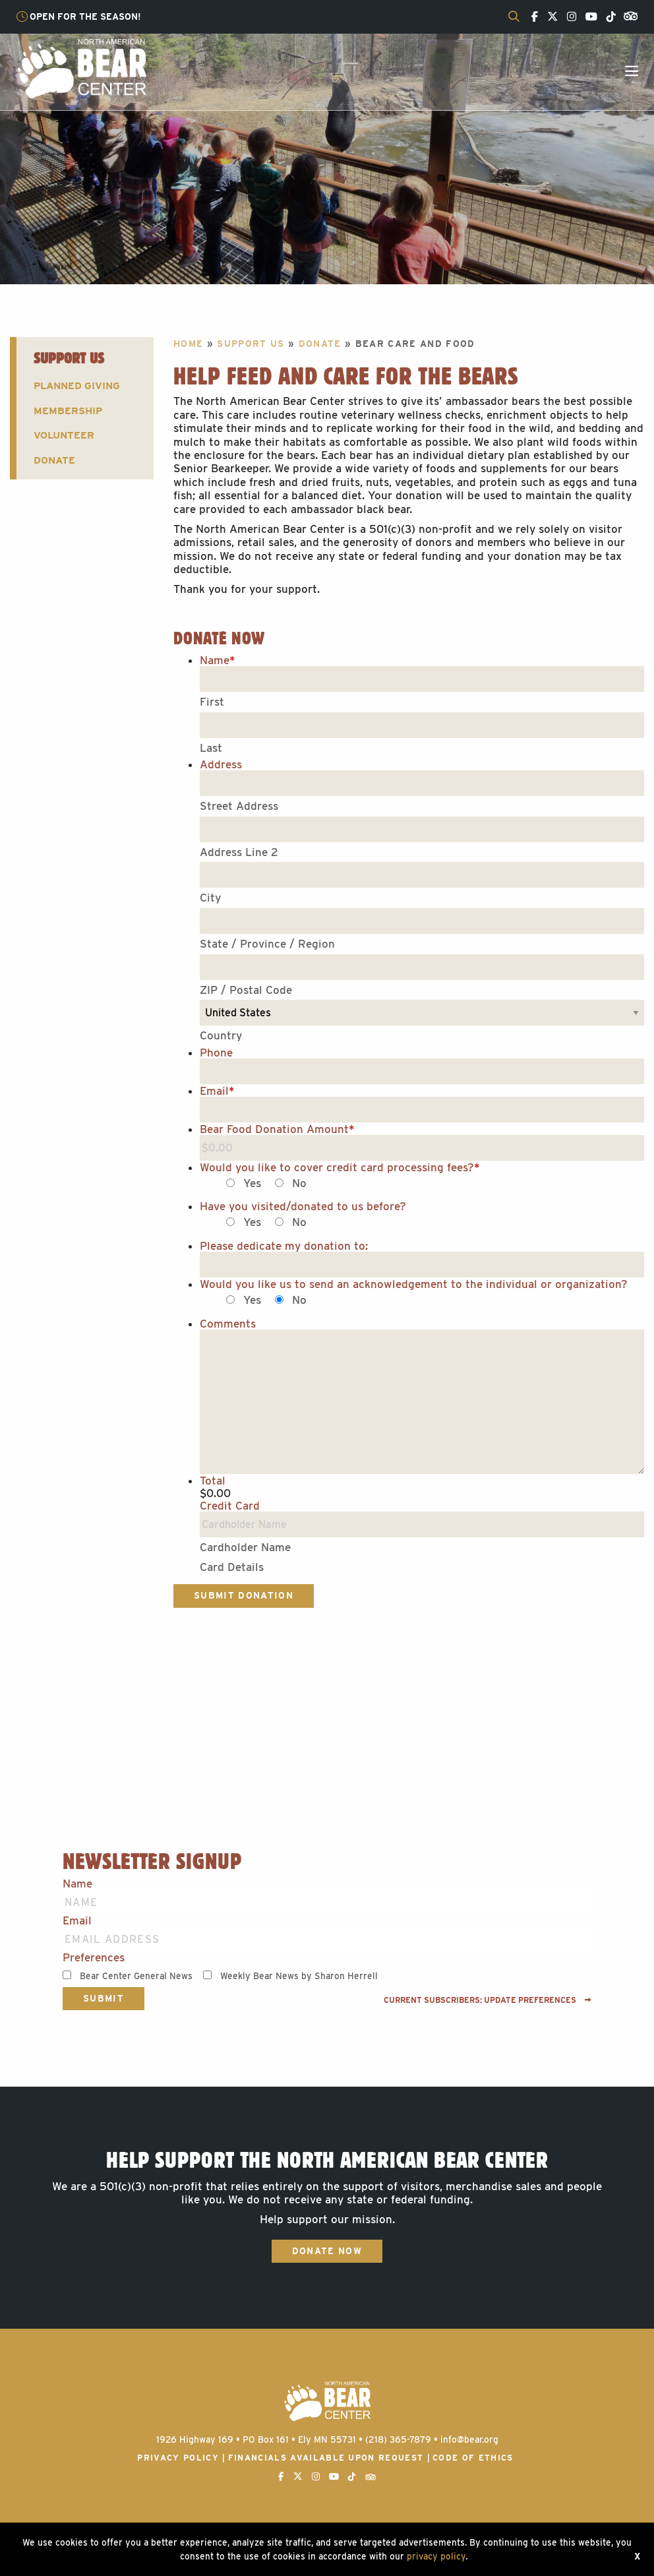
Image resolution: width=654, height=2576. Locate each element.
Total (212, 1481)
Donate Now (327, 2251)
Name (217, 660)
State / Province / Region (267, 943)
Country (221, 1035)
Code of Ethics (473, 2458)
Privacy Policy (178, 2458)
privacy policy (436, 2556)
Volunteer (64, 435)
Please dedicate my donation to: (284, 1246)
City (210, 897)
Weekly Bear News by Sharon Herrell (299, 1976)
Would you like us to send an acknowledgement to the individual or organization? (414, 1284)
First (212, 701)
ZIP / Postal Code (246, 990)
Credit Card (230, 1506)
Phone (216, 1052)
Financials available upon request (326, 2458)
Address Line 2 (239, 852)
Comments (228, 1324)
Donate (54, 460)
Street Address (239, 806)
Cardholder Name (245, 1547)
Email (217, 1091)
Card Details (232, 1567)
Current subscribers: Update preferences (487, 2000)
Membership (68, 410)
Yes (252, 1183)
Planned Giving (77, 385)
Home (188, 343)
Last (211, 747)
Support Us (69, 358)
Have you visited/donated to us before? (303, 1206)
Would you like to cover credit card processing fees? (340, 1167)
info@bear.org (469, 2439)
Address (221, 764)
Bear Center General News (136, 1976)
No (299, 1183)
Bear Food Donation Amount (277, 1129)
